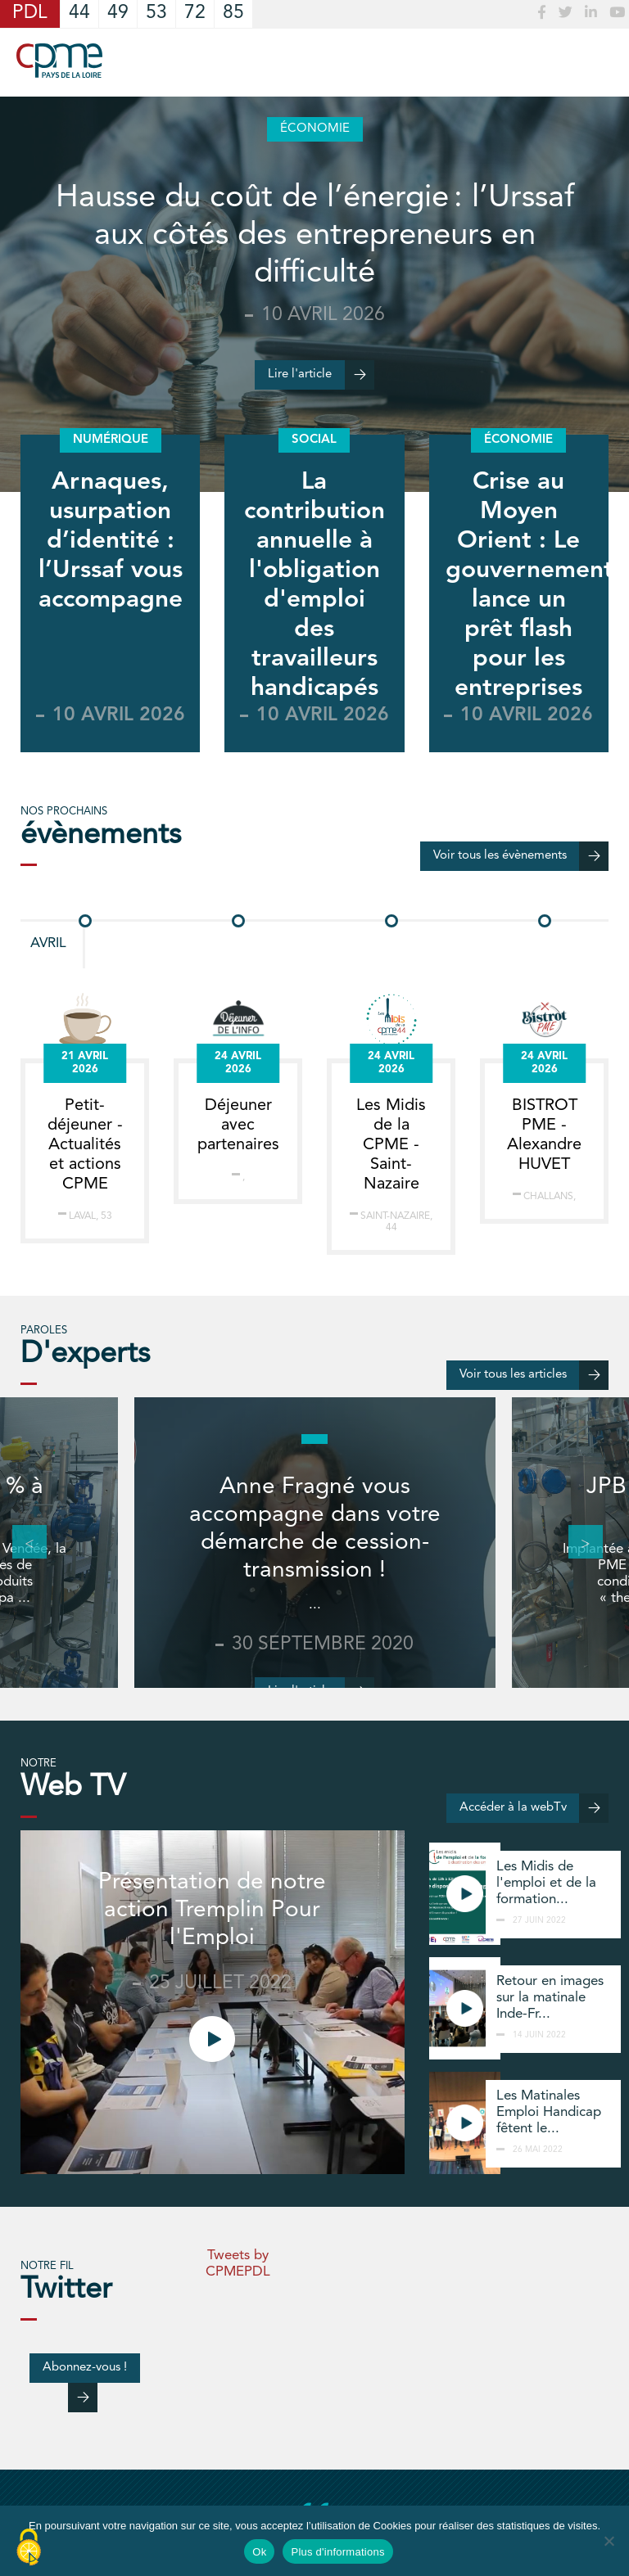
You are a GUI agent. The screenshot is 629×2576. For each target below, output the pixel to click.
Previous (20, 1542)
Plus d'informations (337, 2552)
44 (79, 13)
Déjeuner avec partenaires (238, 1125)
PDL (30, 13)
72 (195, 13)
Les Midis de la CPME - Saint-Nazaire (391, 1145)
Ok (259, 2552)
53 (156, 13)
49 (118, 13)
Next (576, 1542)
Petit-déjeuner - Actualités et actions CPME (85, 1145)
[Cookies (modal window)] (28, 2548)
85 (233, 13)
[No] (608, 2541)
